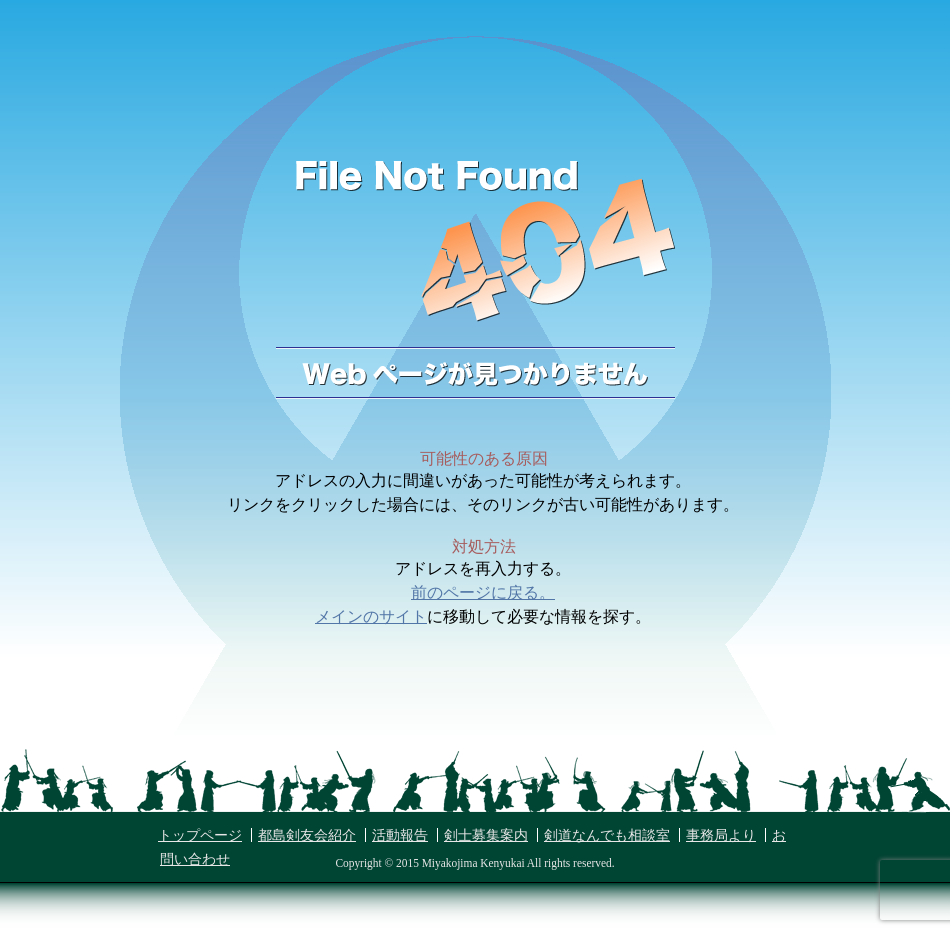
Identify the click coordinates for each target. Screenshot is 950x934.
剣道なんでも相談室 (607, 835)
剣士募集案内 (486, 835)
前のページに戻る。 (483, 592)
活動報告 (400, 835)
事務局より (721, 835)
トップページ (200, 835)
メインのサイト (371, 616)
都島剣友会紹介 (307, 835)
